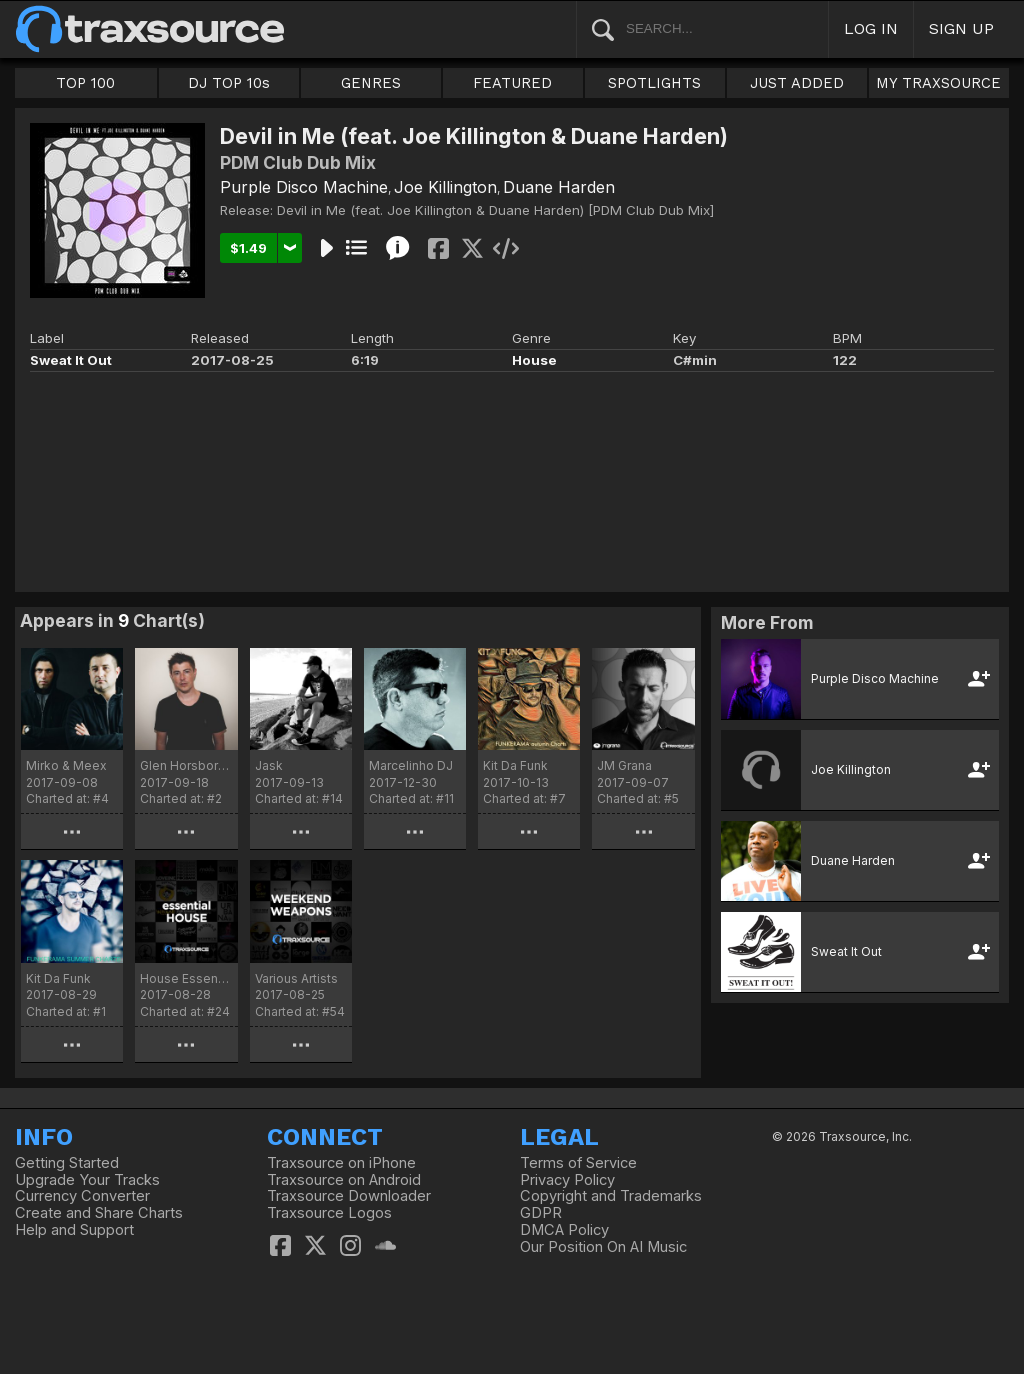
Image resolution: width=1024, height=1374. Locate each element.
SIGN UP (961, 28)
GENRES (371, 83)
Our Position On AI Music (603, 1247)
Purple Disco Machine (304, 187)
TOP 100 (85, 83)
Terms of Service (578, 1163)
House (534, 360)
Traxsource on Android (344, 1180)
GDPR (541, 1213)
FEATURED (512, 83)
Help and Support (74, 1230)
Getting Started (67, 1163)
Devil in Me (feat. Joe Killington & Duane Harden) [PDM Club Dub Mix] (495, 210)
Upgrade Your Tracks (87, 1180)
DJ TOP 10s (229, 83)
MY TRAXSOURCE (938, 83)
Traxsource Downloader (349, 1196)
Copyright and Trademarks (611, 1196)
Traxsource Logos (329, 1213)
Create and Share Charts (99, 1213)
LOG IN (871, 28)
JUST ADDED (797, 83)
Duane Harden (559, 187)
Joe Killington (445, 187)
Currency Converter (82, 1196)
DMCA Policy (564, 1230)
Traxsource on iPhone (341, 1163)
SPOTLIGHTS (654, 83)
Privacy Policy (567, 1180)
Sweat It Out (71, 360)
